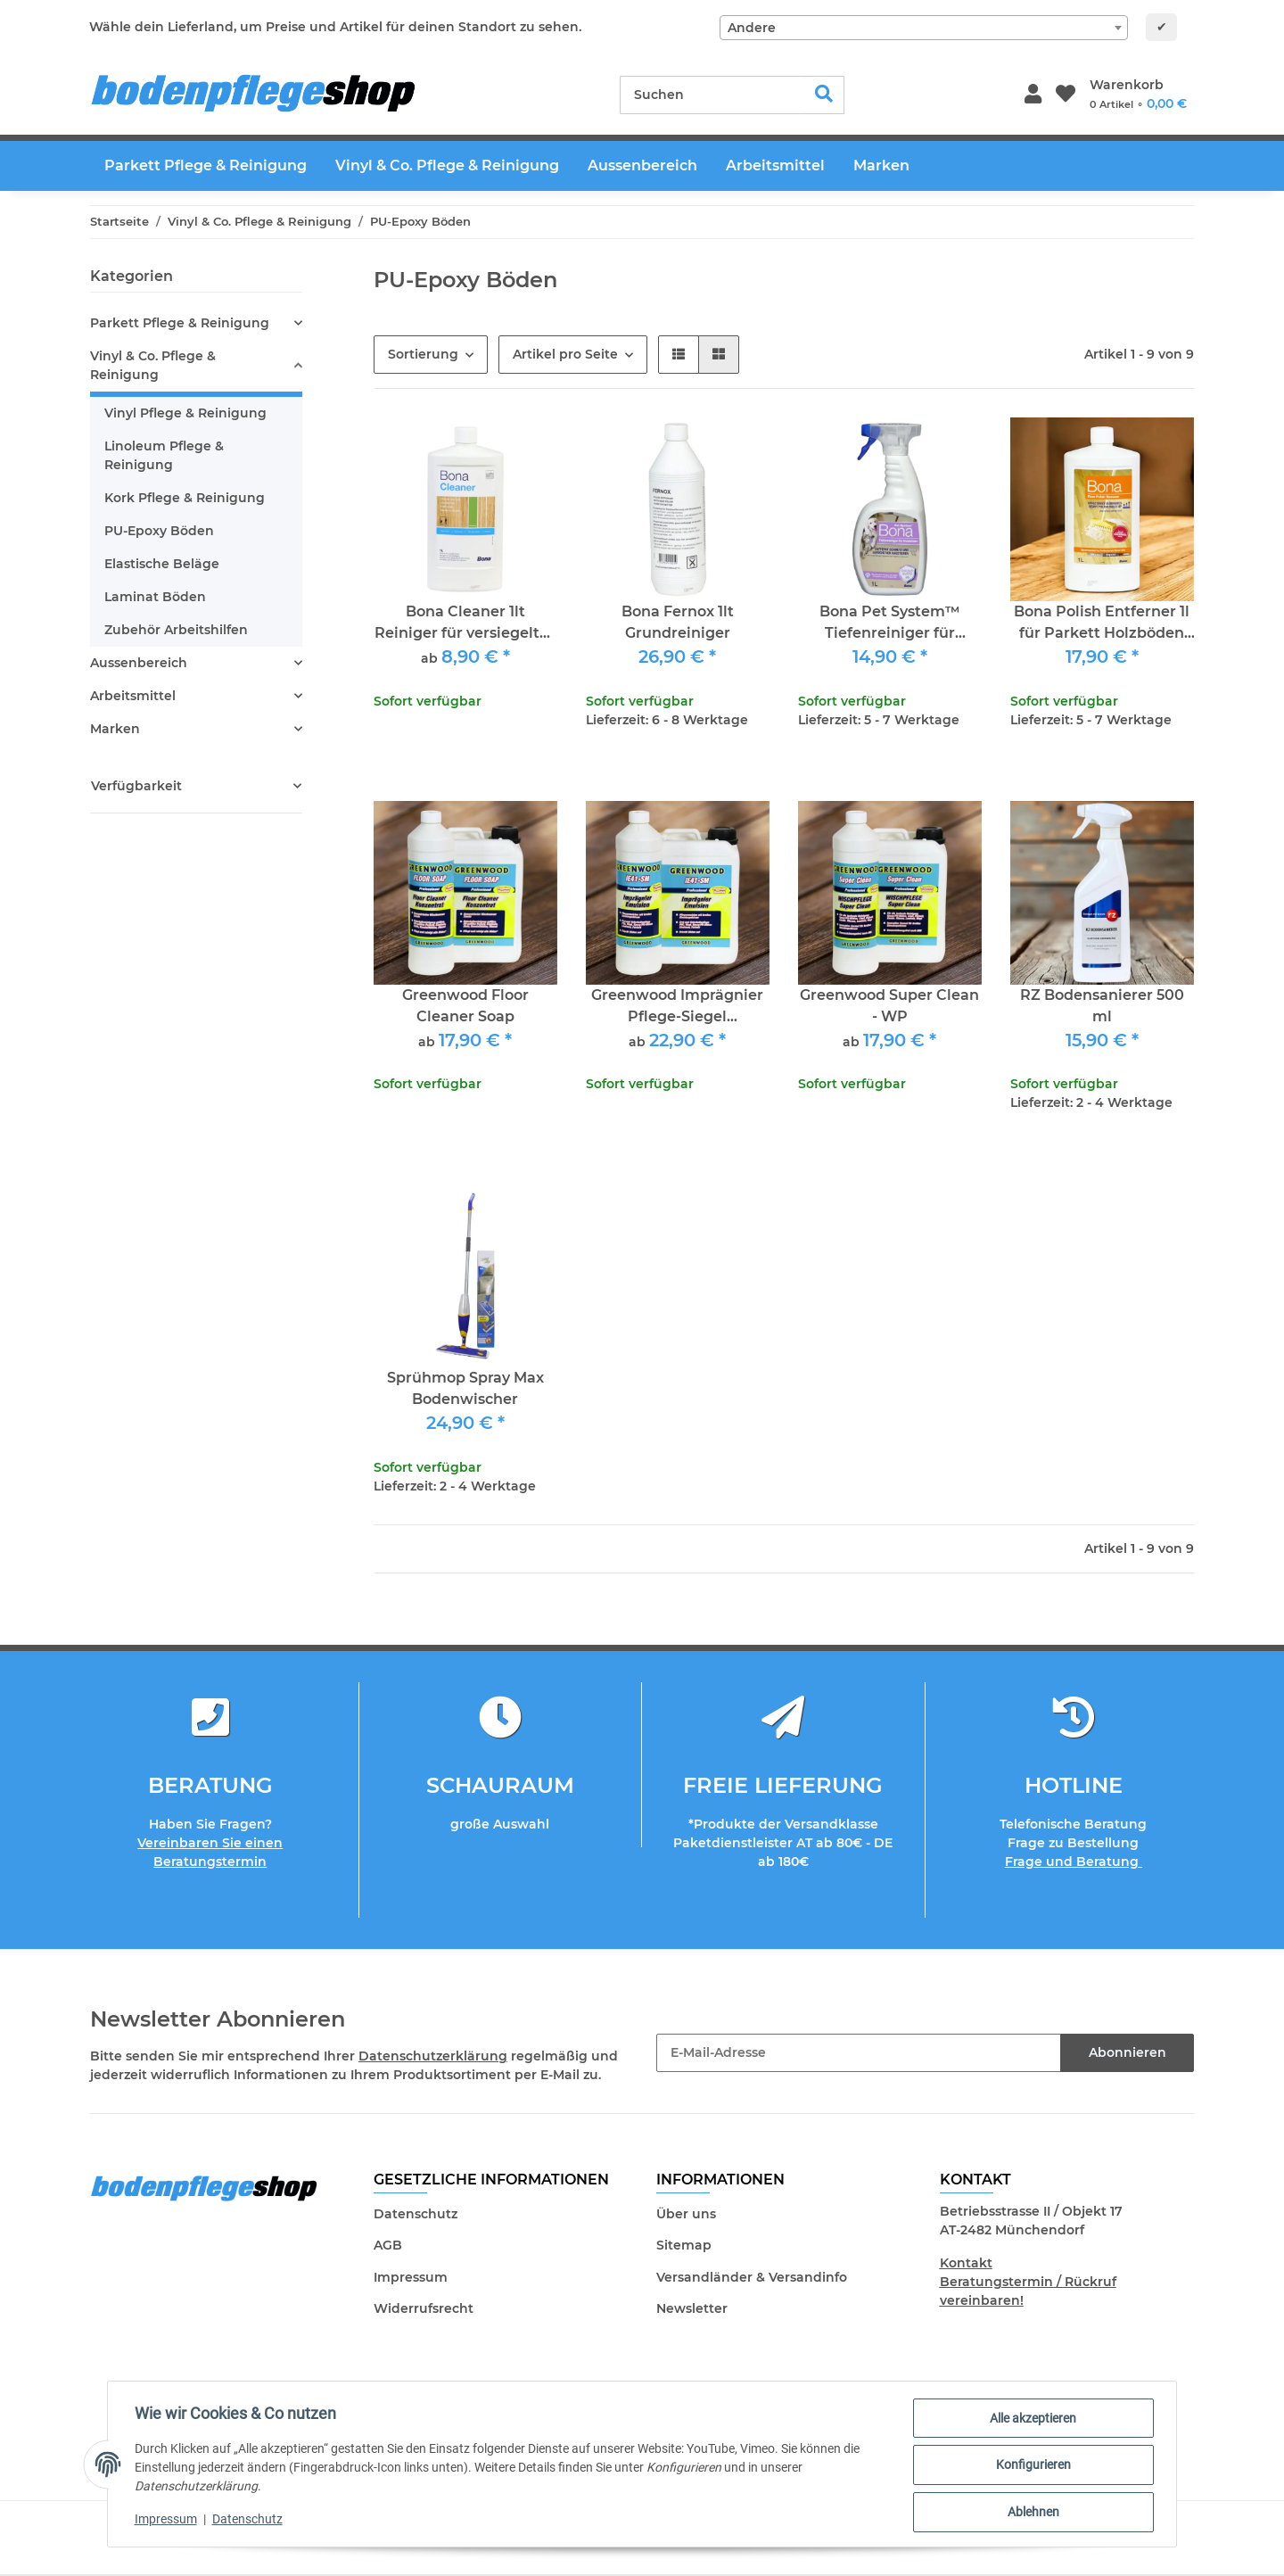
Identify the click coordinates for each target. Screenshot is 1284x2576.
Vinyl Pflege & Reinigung (185, 413)
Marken (115, 729)
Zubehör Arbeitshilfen (176, 630)
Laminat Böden (155, 597)
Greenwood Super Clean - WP (889, 1006)
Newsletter (692, 2308)
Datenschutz (415, 2214)
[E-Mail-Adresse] (858, 2053)
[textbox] (923, 27)
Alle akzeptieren (1031, 2420)
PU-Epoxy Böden (159, 531)
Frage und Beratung (1073, 1862)
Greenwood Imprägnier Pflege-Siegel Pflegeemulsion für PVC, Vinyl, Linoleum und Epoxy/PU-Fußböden (677, 1007)
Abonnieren (1127, 2052)
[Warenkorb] (1138, 94)
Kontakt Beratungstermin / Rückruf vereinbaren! (1028, 2281)
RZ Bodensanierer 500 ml (1102, 1006)
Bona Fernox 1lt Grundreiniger (677, 622)
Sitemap (684, 2245)
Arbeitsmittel (133, 696)
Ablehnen (1031, 2513)
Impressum (411, 2277)
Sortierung (423, 354)
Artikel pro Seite (565, 354)
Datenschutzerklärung (432, 2056)
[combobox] (924, 27)
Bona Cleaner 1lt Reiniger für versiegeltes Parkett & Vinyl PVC (465, 623)
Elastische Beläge (161, 564)
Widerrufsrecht (423, 2308)
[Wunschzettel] (1065, 95)
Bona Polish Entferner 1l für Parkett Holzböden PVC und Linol (1101, 623)
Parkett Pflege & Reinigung (179, 323)
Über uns (686, 2214)
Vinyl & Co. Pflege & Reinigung (153, 365)
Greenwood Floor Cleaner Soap (465, 1006)
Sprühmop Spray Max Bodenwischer (465, 1388)
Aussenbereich (138, 663)
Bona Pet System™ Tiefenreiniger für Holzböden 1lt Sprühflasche (889, 623)
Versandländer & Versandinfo (751, 2277)
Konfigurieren (1030, 2466)
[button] (1033, 95)
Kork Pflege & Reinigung (184, 498)
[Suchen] (712, 95)
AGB (388, 2245)
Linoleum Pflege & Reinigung (164, 455)
